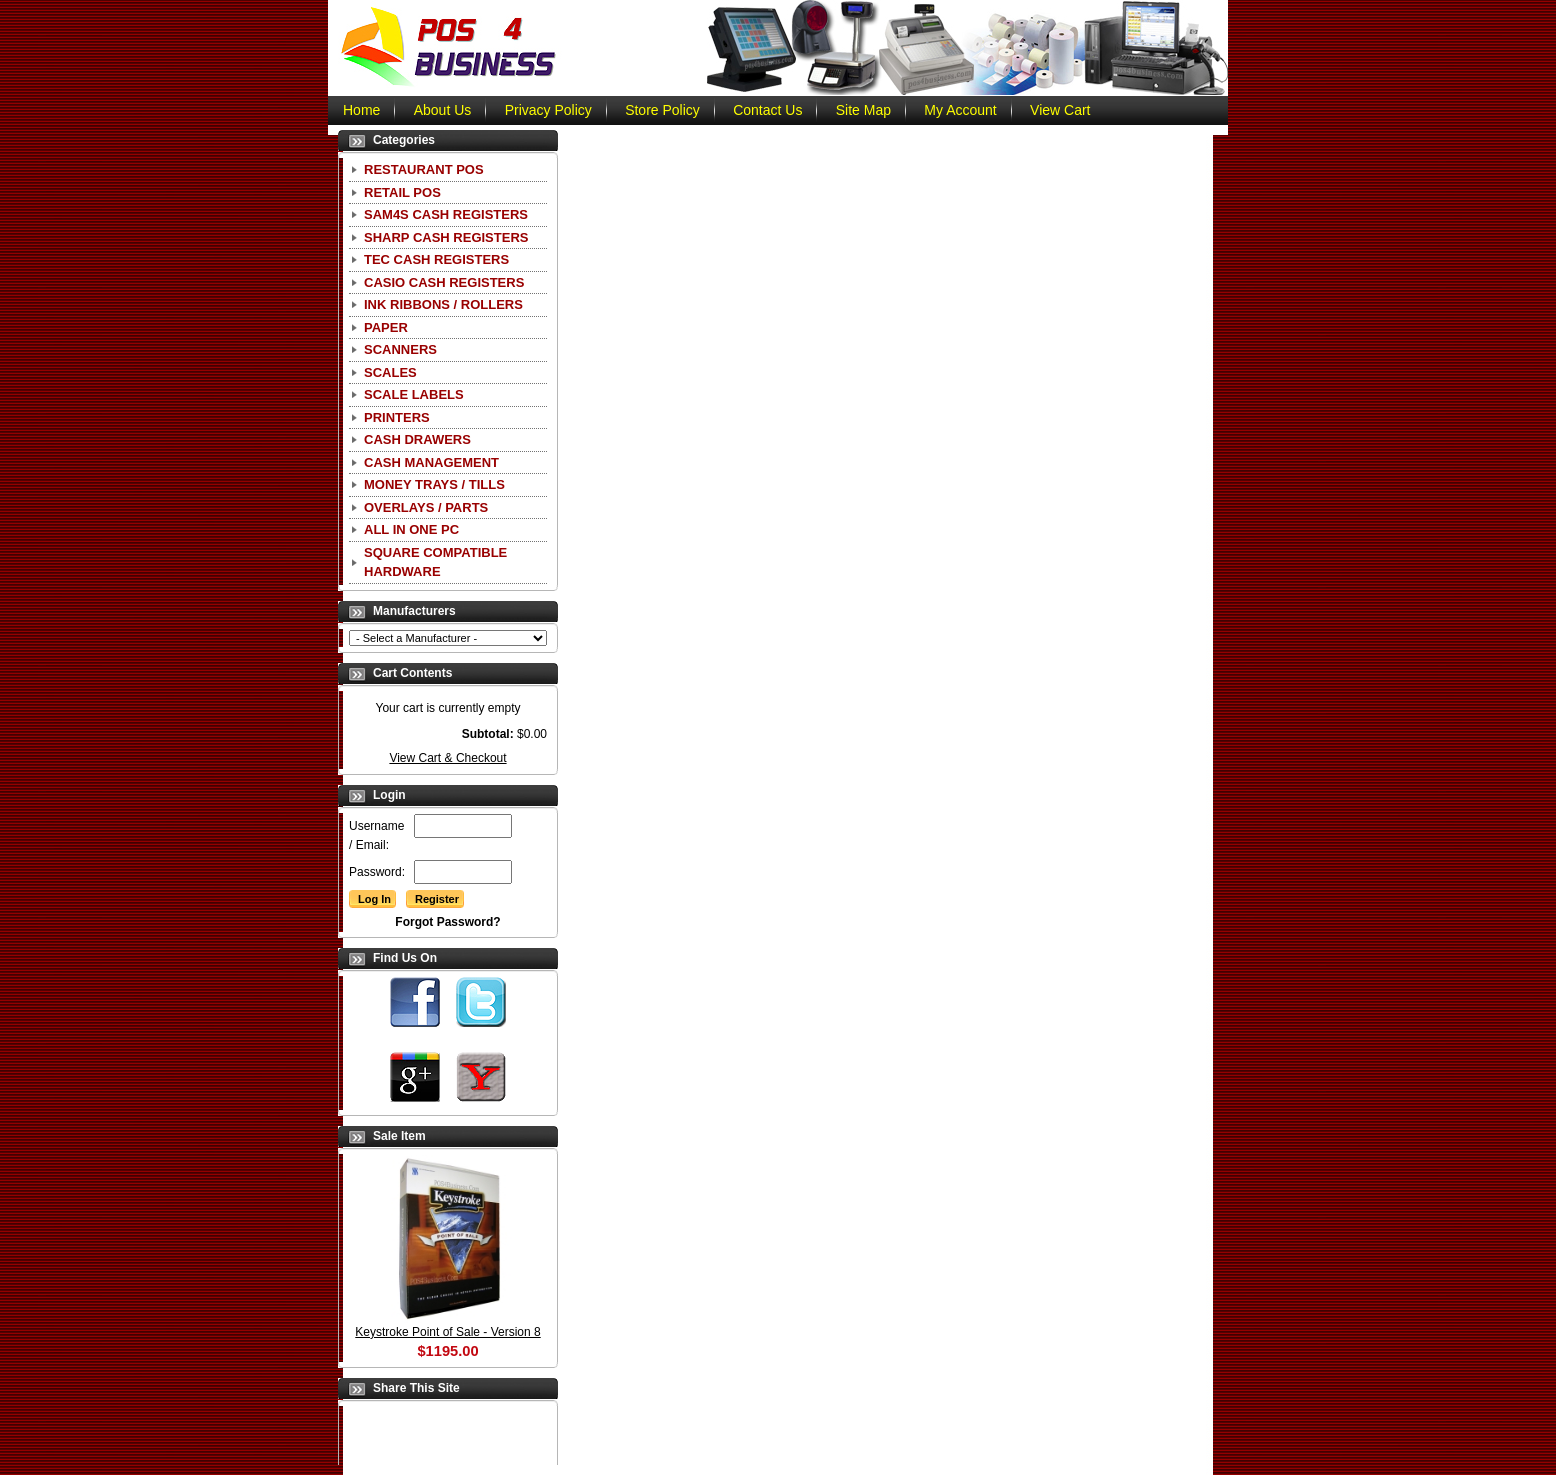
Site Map (863, 110)
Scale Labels (414, 394)
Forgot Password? (447, 922)
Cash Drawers (417, 439)
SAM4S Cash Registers (446, 214)
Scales (390, 372)
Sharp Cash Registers (446, 237)
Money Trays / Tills (434, 484)
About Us (443, 110)
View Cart (1060, 110)
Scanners (400, 349)
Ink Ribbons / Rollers (443, 304)
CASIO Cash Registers (444, 282)
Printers (397, 417)
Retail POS (402, 192)
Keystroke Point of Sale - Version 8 (447, 1332)
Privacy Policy (548, 110)
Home (361, 110)
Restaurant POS (424, 169)
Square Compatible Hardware (435, 562)
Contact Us (767, 110)
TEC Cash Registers (436, 259)
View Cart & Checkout (447, 758)
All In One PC (411, 529)
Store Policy (662, 110)
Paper (386, 327)
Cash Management (431, 462)
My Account (960, 110)
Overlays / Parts (426, 507)
